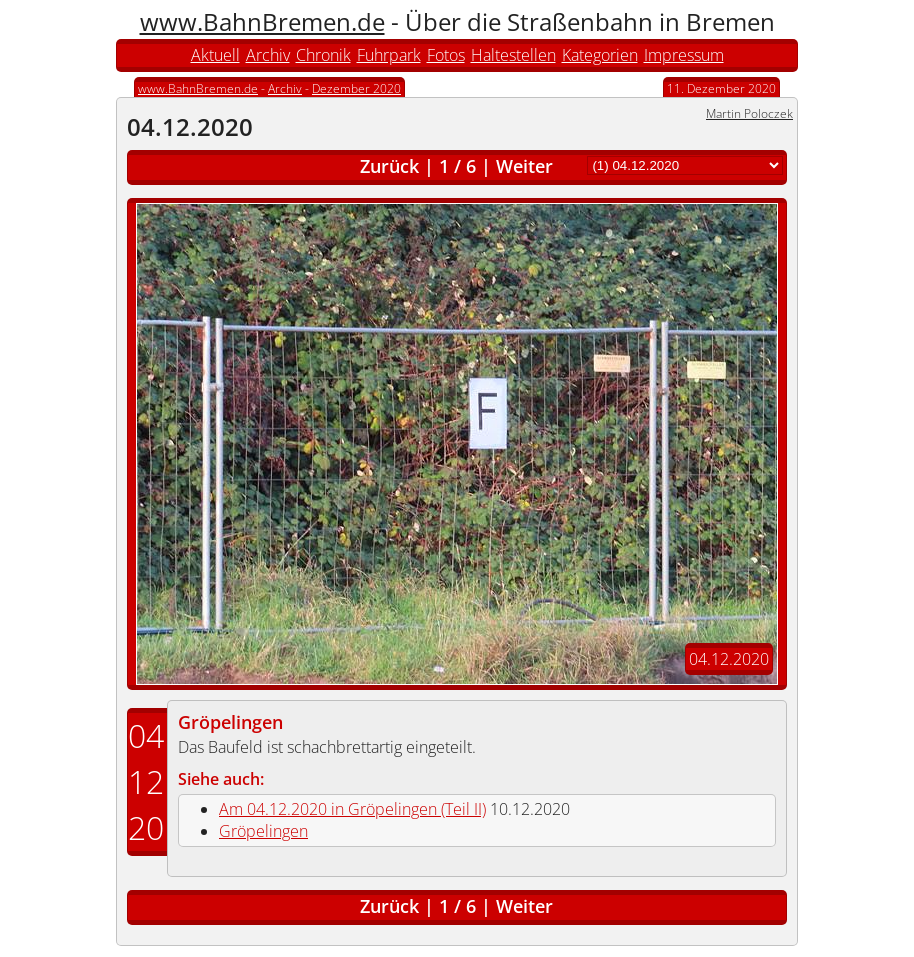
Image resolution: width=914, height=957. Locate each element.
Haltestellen (513, 55)
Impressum (684, 55)
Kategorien (600, 55)
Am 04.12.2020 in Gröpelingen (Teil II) (352, 809)
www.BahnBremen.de (262, 21)
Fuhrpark (389, 55)
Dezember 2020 (356, 88)
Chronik (323, 55)
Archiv (268, 55)
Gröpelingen (230, 722)
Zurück (389, 166)
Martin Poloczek (749, 113)
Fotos (446, 55)
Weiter (524, 166)
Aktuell (215, 55)
